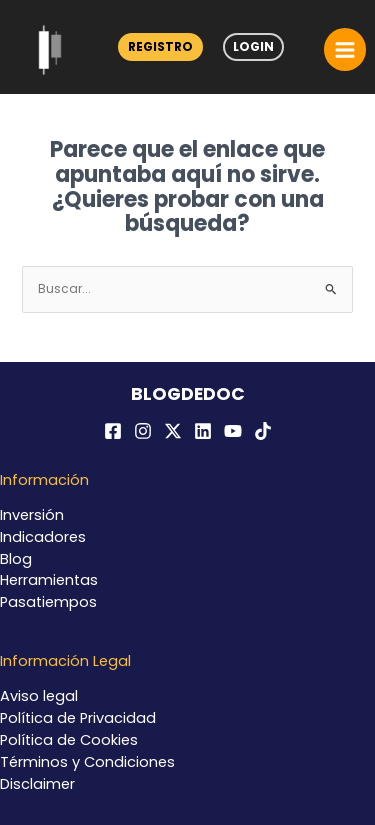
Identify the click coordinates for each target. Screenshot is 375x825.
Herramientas (49, 580)
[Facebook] (113, 431)
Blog (16, 559)
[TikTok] (263, 431)
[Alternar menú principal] (345, 49)
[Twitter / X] (173, 431)
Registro (160, 46)
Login (253, 46)
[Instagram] (143, 431)
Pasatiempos (48, 602)
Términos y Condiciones (87, 762)
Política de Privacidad (78, 718)
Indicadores (43, 537)
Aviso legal (39, 696)
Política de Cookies (69, 740)
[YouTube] (233, 431)
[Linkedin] (203, 431)
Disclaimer (37, 784)
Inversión (32, 515)
